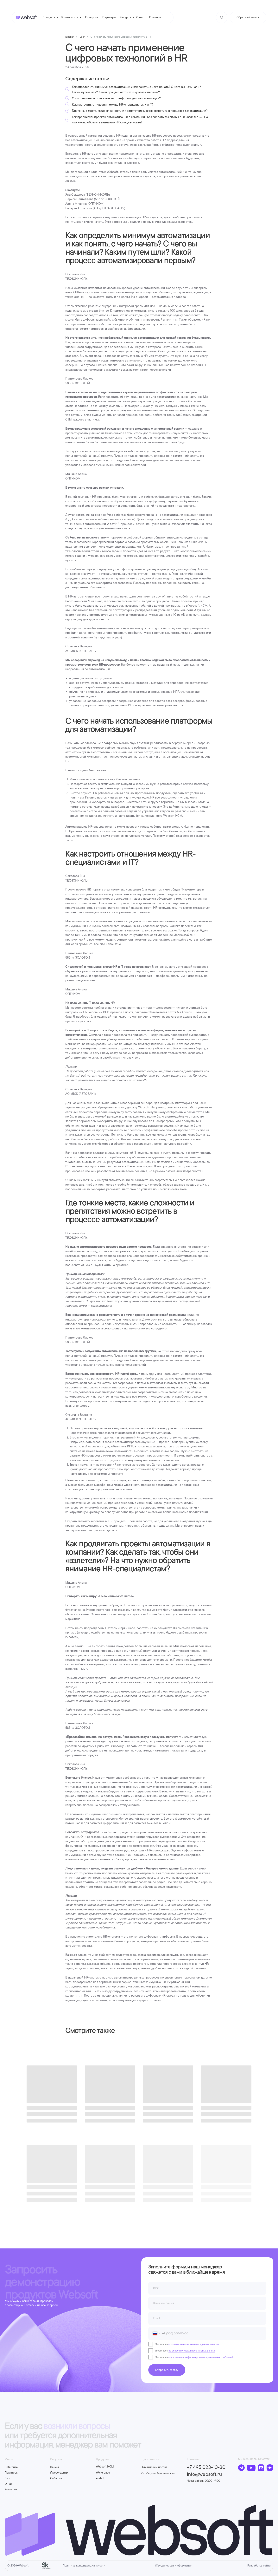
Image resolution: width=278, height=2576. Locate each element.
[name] (207, 2288)
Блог (82, 36)
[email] (207, 2318)
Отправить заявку (166, 2370)
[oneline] (207, 2303)
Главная (69, 36)
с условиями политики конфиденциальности (193, 2344)
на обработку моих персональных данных (191, 2350)
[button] (248, 17)
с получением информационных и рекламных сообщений (200, 2357)
